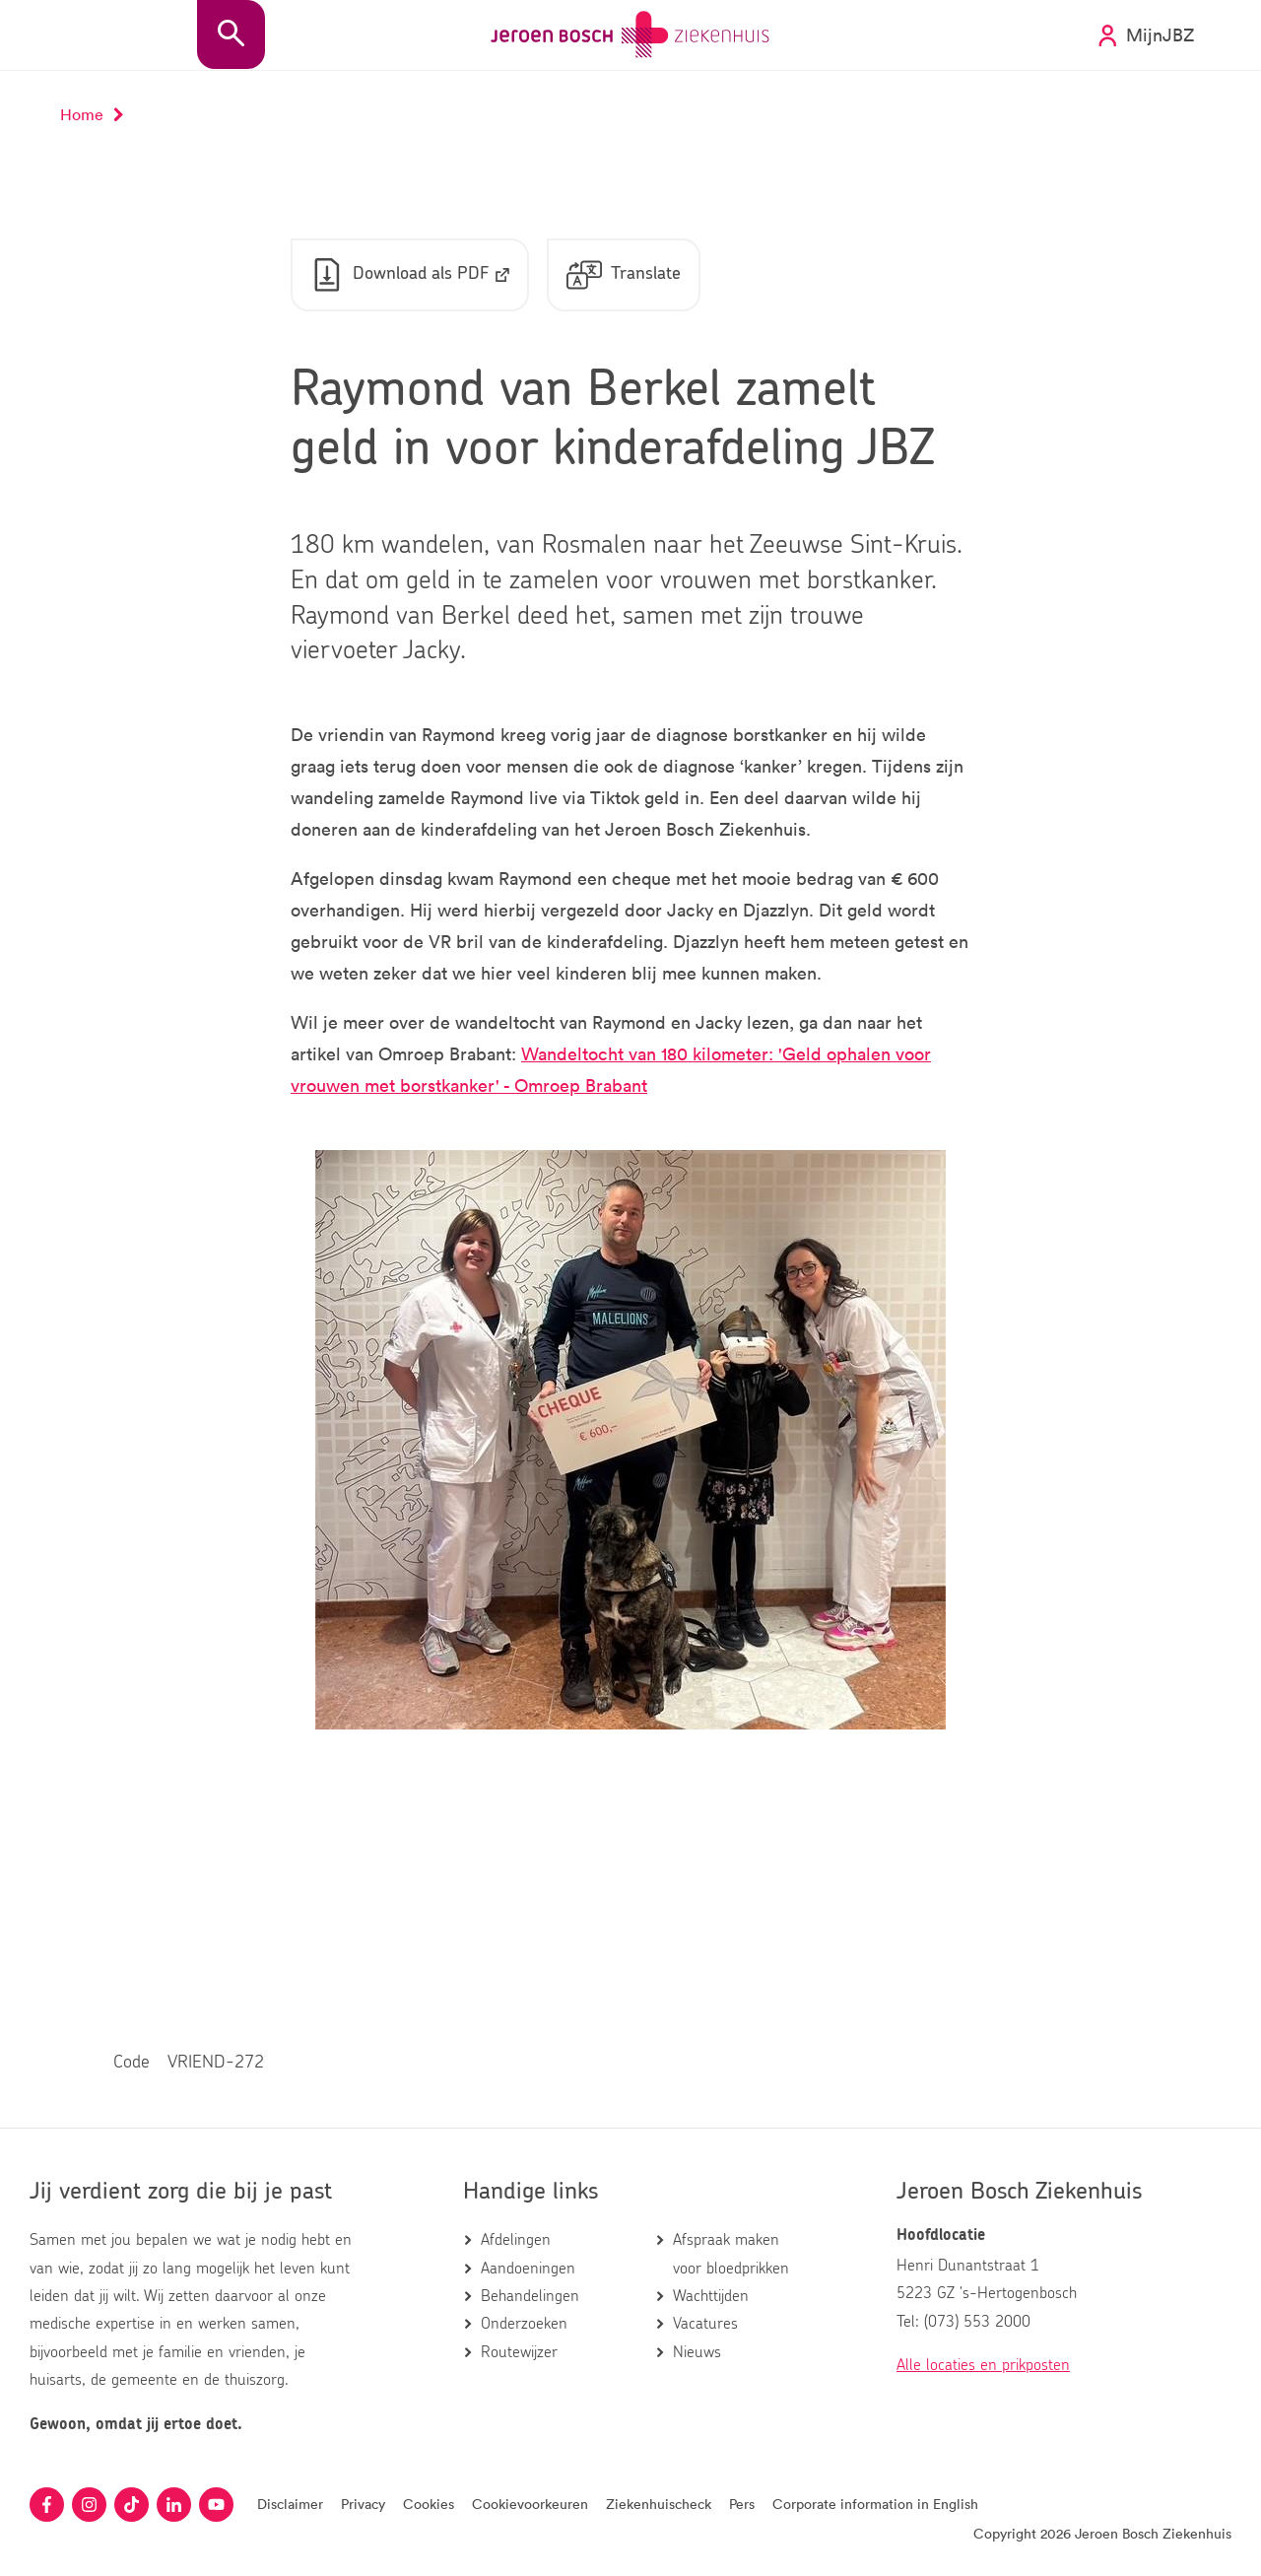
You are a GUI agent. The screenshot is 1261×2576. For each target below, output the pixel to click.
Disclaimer (290, 2503)
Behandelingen (530, 2296)
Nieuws (697, 2352)
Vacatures (705, 2324)
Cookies (428, 2503)
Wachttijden (711, 2296)
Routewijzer (519, 2352)
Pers (742, 2503)
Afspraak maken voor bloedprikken (731, 2253)
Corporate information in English (875, 2503)
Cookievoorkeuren (530, 2503)
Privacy (363, 2503)
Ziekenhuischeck (658, 2503)
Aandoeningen (528, 2268)
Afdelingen (516, 2240)
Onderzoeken (524, 2324)
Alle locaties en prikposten (983, 2365)
